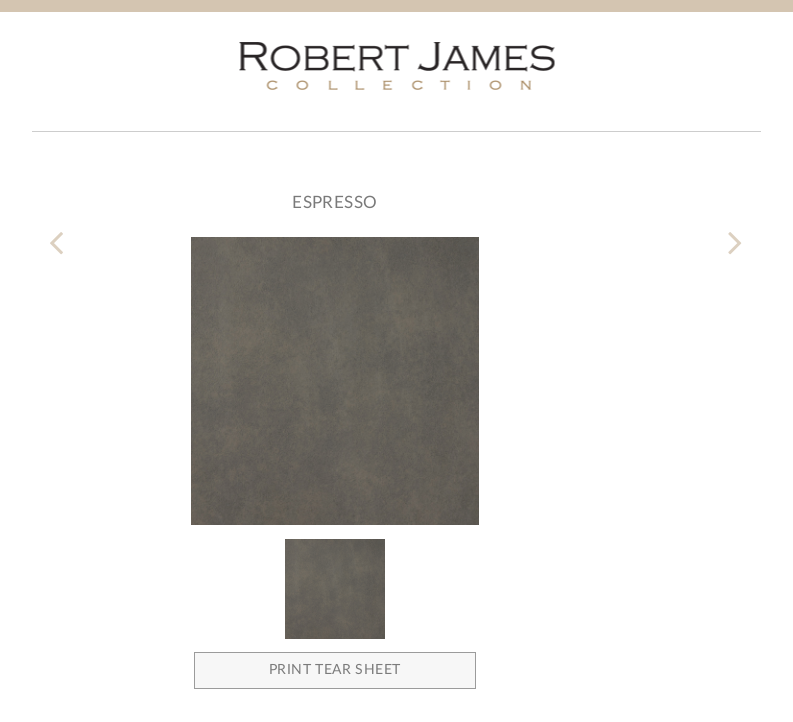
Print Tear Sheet (334, 670)
